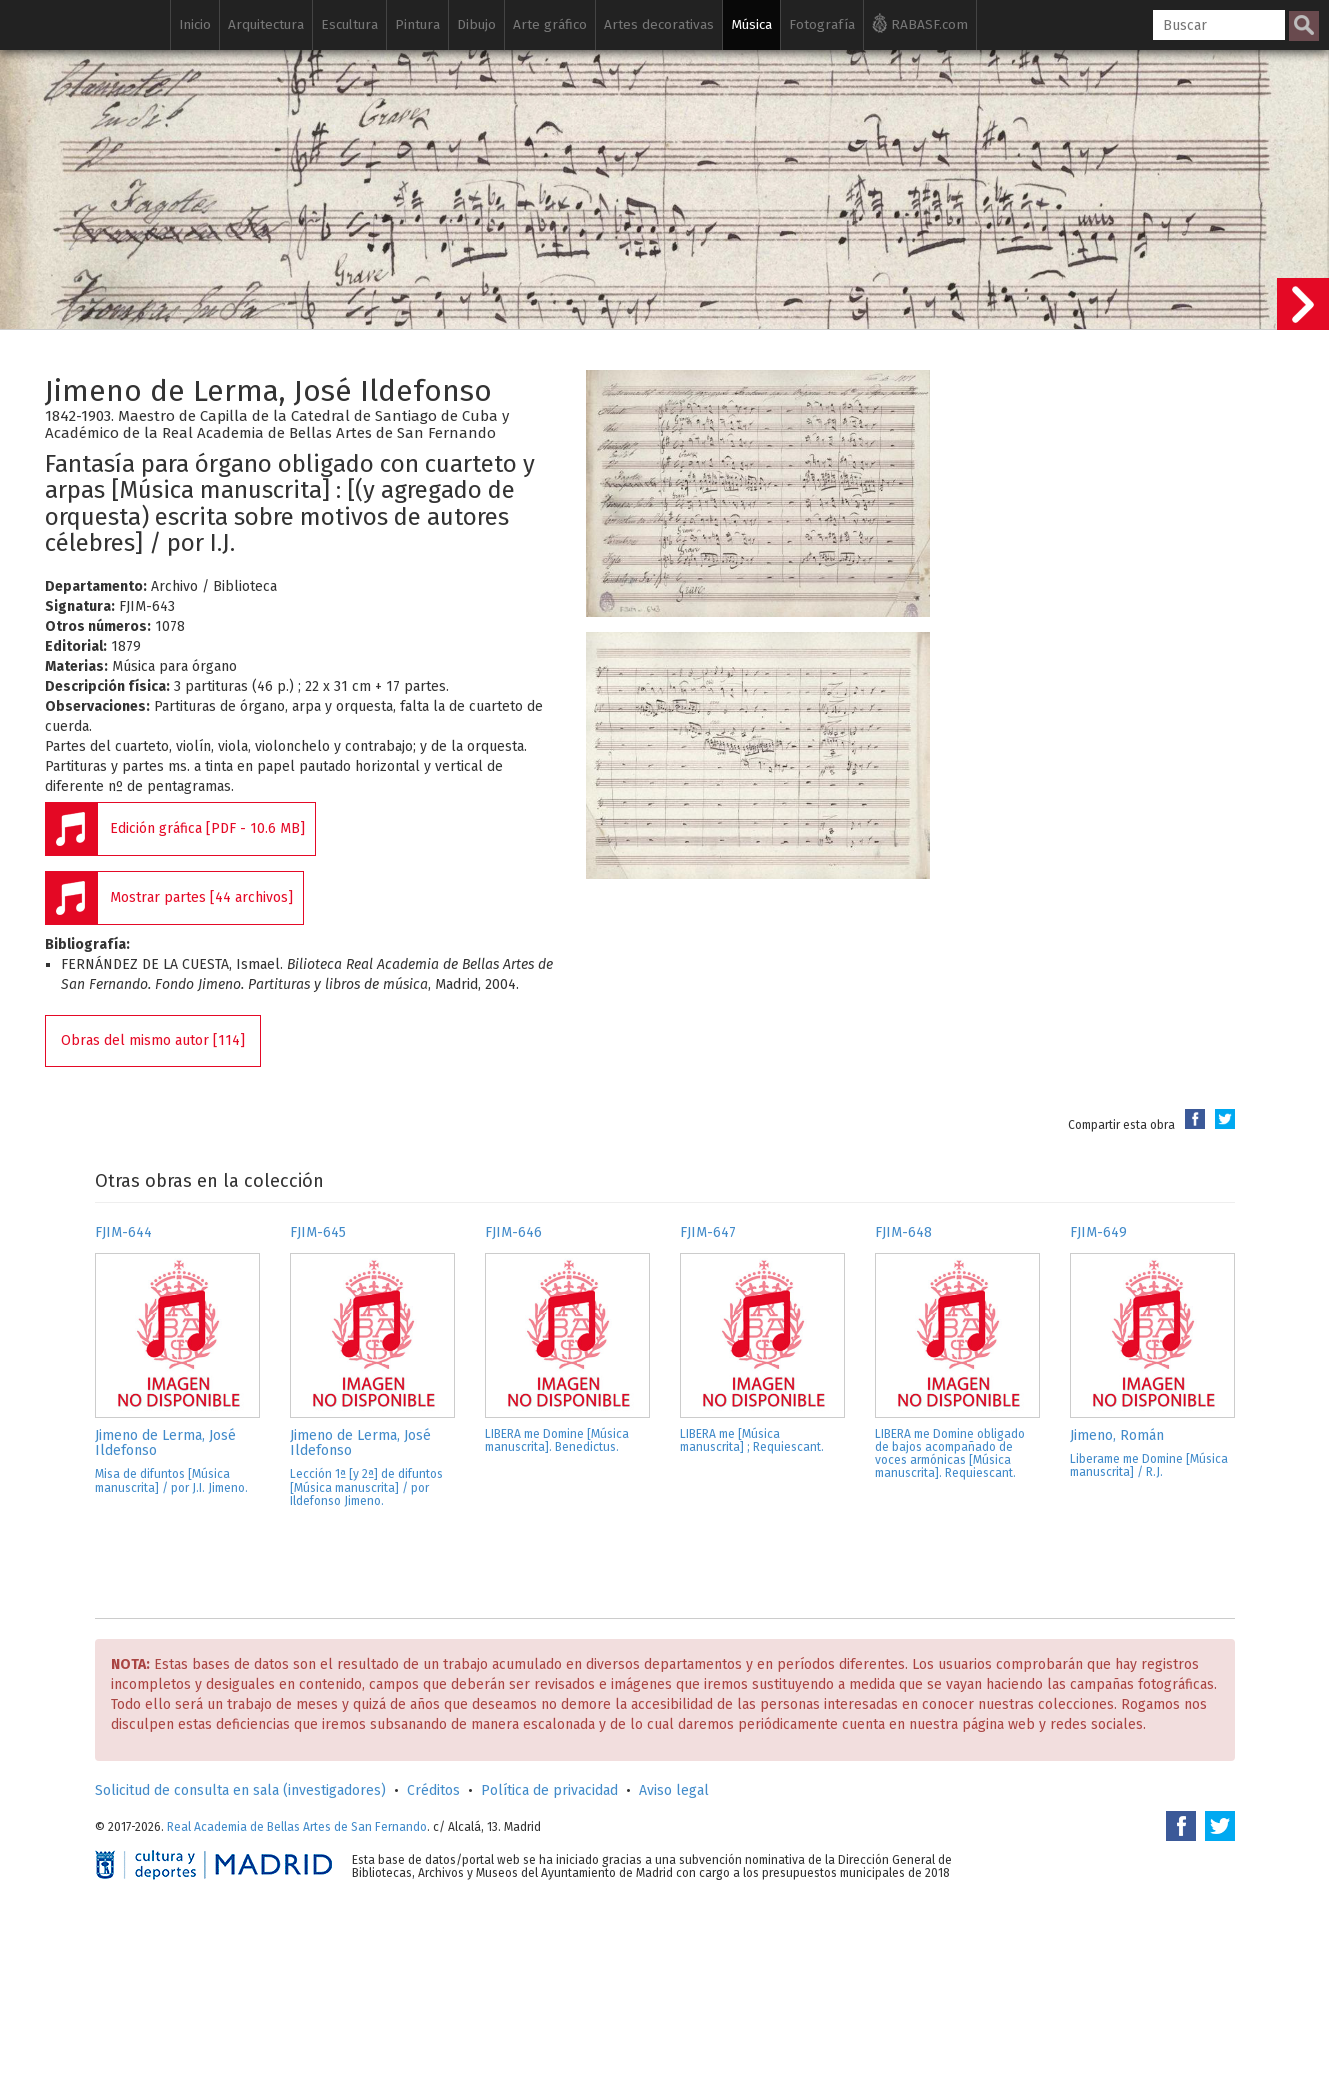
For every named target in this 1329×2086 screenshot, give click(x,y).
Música (751, 24)
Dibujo (476, 24)
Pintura (417, 24)
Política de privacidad (549, 1790)
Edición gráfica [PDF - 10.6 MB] (207, 828)
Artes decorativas (659, 24)
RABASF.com (920, 23)
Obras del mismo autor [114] (153, 1040)
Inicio (195, 24)
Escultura (349, 24)
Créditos (433, 1790)
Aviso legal (674, 1790)
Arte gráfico (550, 24)
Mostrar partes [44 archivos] (201, 897)
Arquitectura (266, 24)
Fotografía (822, 24)
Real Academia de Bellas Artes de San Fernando (297, 1827)
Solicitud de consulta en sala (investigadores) (240, 1790)
